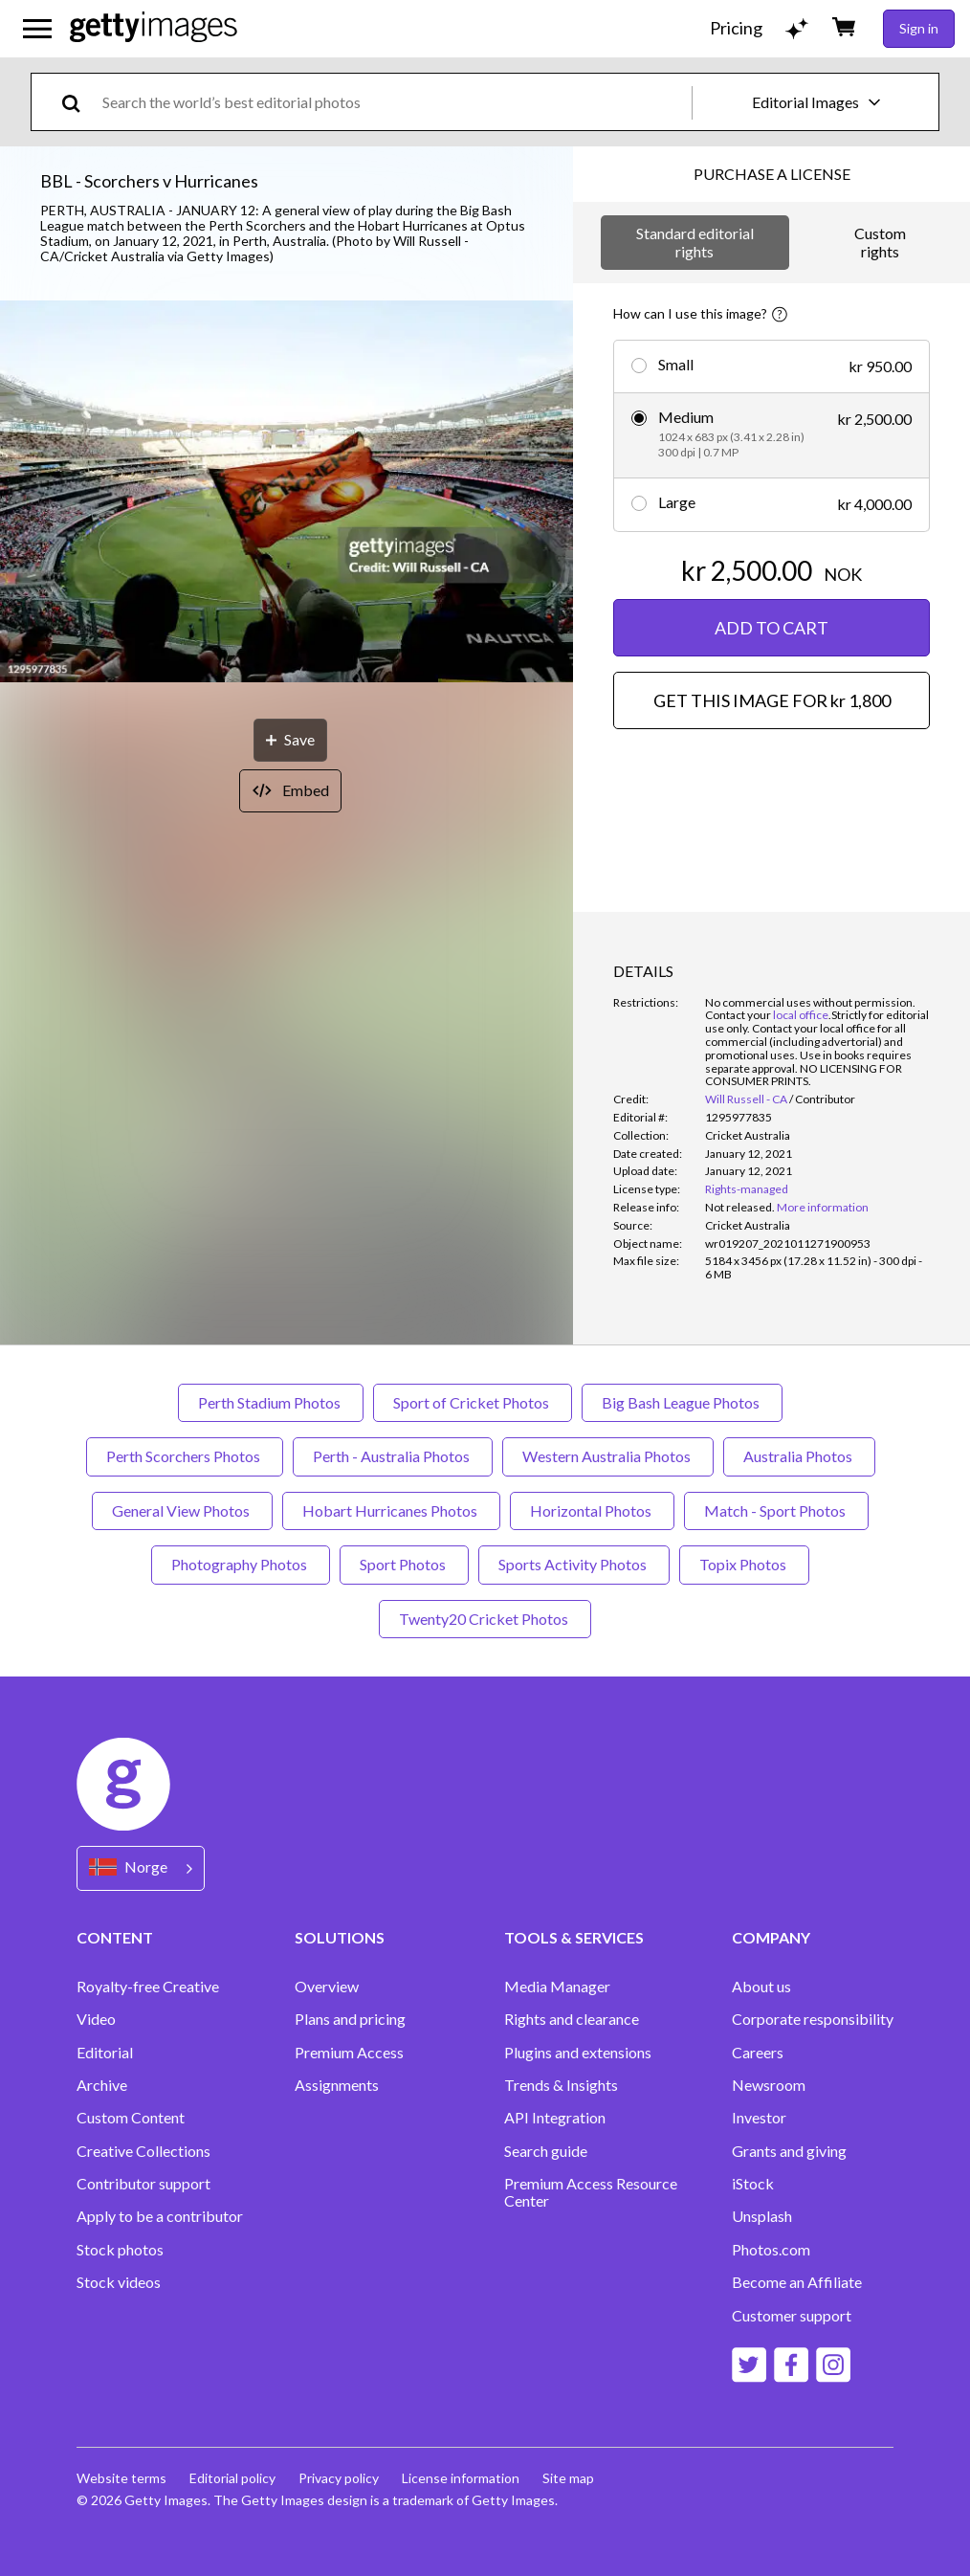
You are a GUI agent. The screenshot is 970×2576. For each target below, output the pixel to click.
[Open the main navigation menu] (37, 29)
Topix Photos (744, 1564)
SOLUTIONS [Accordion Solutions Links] (340, 1937)
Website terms (121, 2478)
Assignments (337, 2085)
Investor (759, 2117)
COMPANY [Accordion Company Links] (771, 1937)
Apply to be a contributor (160, 2216)
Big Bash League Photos (682, 1402)
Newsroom (768, 2085)
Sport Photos (404, 1564)
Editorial (105, 2052)
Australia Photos (799, 1456)
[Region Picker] (141, 1868)
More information (823, 1207)
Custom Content (131, 2117)
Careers (757, 2052)
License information (460, 2478)
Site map (568, 2478)
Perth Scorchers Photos (184, 1456)
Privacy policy (338, 2478)
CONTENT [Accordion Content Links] (115, 1937)
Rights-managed (746, 1189)
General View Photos (182, 1510)
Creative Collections (143, 2151)
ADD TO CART (771, 627)
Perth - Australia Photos (393, 1456)
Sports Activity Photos (574, 1564)
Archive (102, 2085)
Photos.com (771, 2249)
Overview (327, 1986)
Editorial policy (232, 2478)
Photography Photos (240, 1564)
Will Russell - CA (746, 1099)
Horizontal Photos (592, 1510)
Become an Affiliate (797, 2282)
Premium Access (349, 2052)
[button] (286, 493)
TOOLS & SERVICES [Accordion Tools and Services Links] (574, 1937)
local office (800, 1015)
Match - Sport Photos (776, 1510)
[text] (394, 102)
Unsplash (762, 2216)
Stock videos (119, 2282)
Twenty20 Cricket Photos (485, 1619)
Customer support (791, 2315)
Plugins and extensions (577, 2052)
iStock (753, 2183)
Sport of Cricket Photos (472, 1402)
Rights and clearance (571, 2019)
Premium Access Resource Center (590, 2192)
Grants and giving (789, 2151)
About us (761, 1986)
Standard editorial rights (695, 241)
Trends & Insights (561, 2085)
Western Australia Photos (608, 1456)
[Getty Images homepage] (153, 28)
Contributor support (143, 2183)
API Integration (555, 2117)
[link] (740, 1207)
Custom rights (880, 241)
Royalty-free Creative (148, 1986)
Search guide (545, 2151)
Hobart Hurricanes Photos (391, 1510)
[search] (79, 102)
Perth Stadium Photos (270, 1402)
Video (96, 2019)
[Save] (290, 740)
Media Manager (557, 1986)
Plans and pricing (350, 2019)
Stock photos (120, 2249)
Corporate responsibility (812, 2019)
